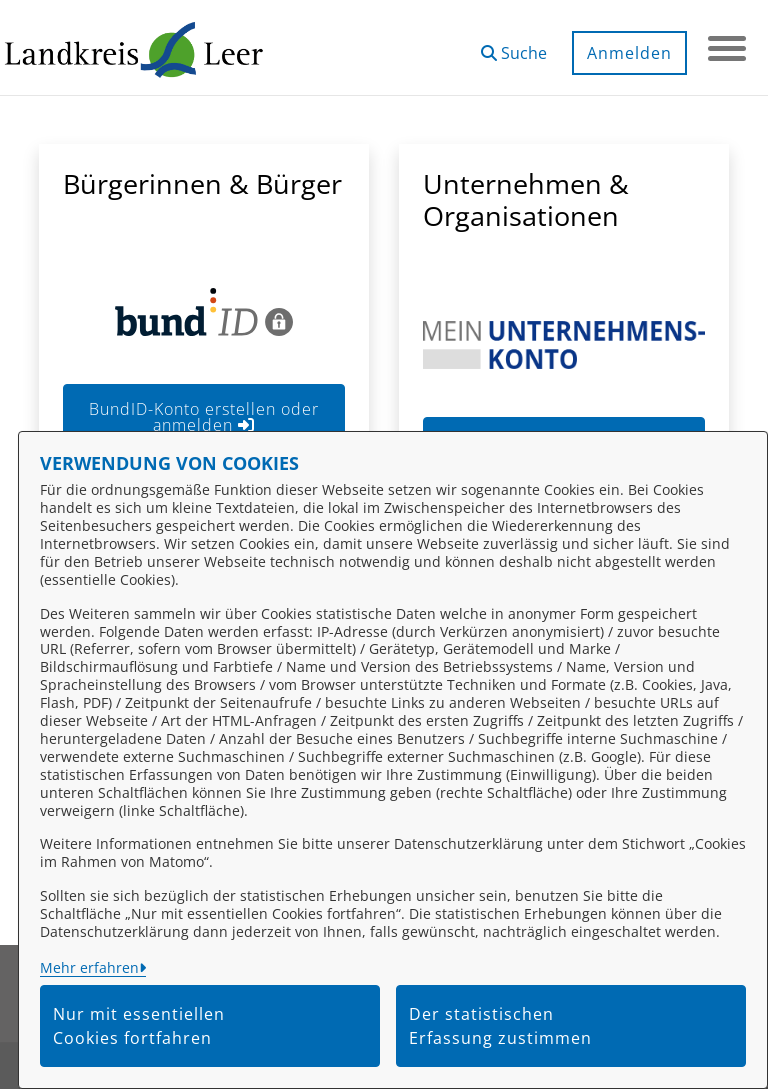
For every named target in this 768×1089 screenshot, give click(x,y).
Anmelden (627, 53)
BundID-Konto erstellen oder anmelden (204, 417)
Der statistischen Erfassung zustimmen (500, 1026)
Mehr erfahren (89, 967)
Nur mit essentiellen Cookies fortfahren (139, 1026)
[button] (512, 45)
